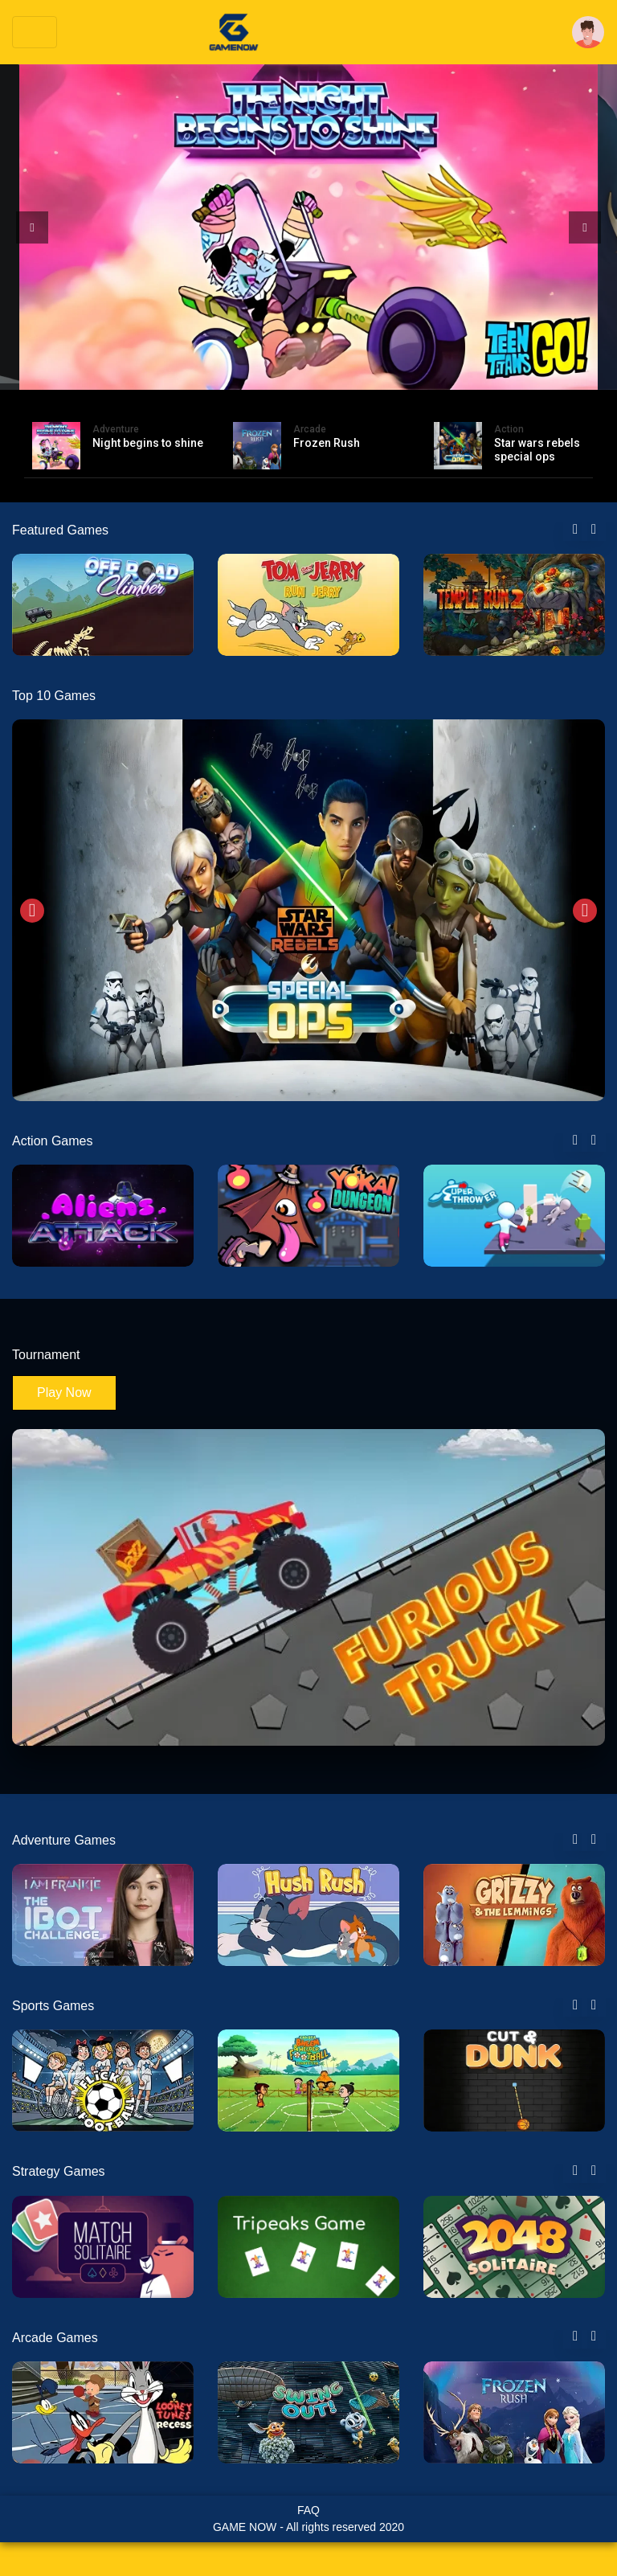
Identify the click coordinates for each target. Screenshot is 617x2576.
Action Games (52, 1141)
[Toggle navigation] (34, 32)
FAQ (308, 2510)
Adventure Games (64, 1840)
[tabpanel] (103, 605)
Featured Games (60, 530)
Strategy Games (58, 2171)
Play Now (64, 1392)
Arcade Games (55, 2338)
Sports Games (53, 2006)
